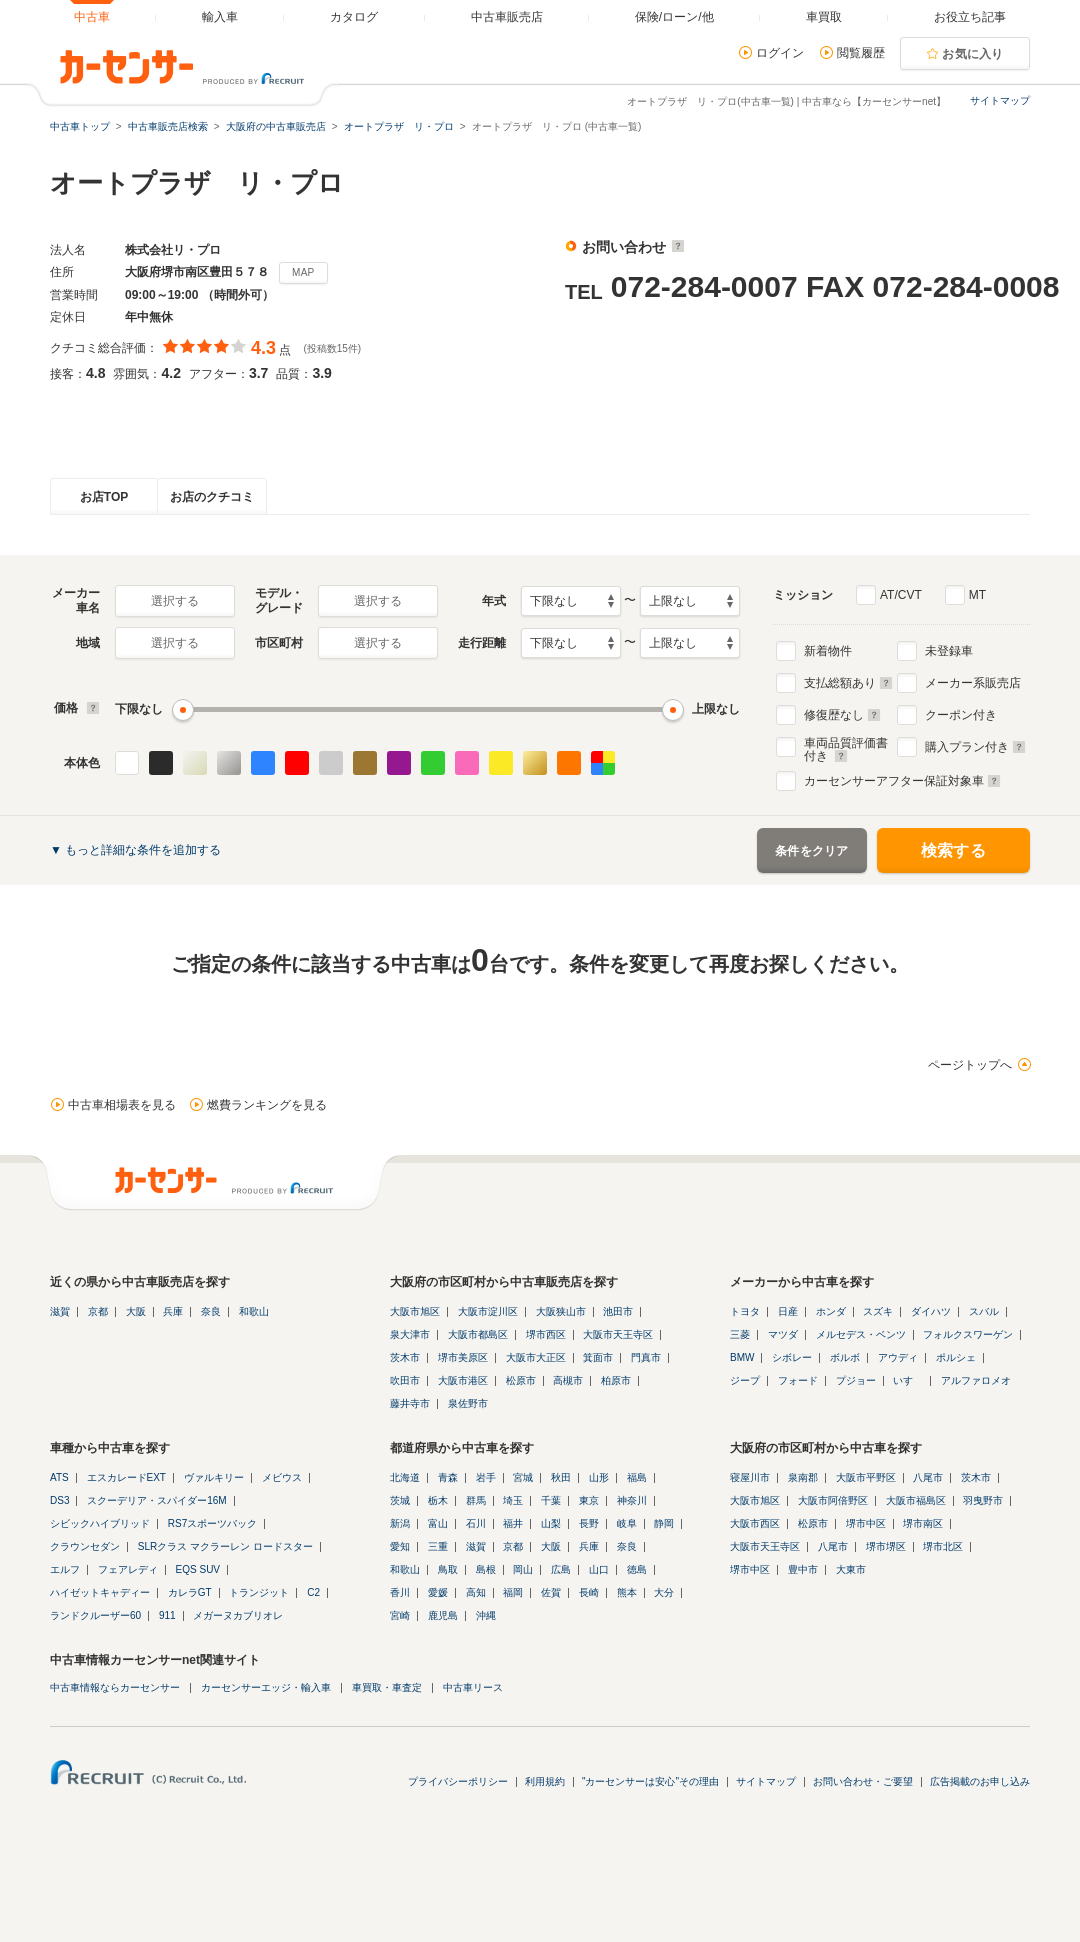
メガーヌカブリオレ (238, 1615)
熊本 (627, 1592)
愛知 (400, 1546)
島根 (486, 1569)
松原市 (521, 1380)
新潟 (400, 1523)
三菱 (740, 1334)
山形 (599, 1477)
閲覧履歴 (861, 53)
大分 (664, 1592)
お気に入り (973, 54)
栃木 (438, 1500)
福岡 (513, 1592)
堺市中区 (866, 1523)
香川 (400, 1592)
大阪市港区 (463, 1380)
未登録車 (949, 651)
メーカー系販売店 (973, 683)
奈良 (211, 1311)
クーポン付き (961, 715)
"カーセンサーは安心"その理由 (650, 1781)
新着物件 (828, 651)
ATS (59, 1477)
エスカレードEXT (126, 1477)
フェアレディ (128, 1569)
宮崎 (400, 1615)
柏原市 (616, 1380)
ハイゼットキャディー (100, 1592)
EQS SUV (198, 1569)
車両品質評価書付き (846, 747)
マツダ (783, 1334)
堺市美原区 (463, 1357)
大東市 (851, 1569)
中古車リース (473, 1687)
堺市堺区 (886, 1546)
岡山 (523, 1569)
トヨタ (745, 1311)
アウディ (898, 1357)
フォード (798, 1380)
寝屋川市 (750, 1477)
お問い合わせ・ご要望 (863, 1781)
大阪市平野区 (866, 1477)
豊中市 (803, 1569)
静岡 (664, 1523)
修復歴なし (842, 715)
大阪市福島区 (916, 1500)
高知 (476, 1592)
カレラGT (190, 1592)
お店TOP (104, 497)
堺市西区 (546, 1334)
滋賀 (60, 1311)
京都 (98, 1311)
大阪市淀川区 (488, 1311)
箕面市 (598, 1357)
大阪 (136, 1311)
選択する (175, 601)
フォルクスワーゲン (968, 1334)
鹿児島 (443, 1615)
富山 (438, 1523)
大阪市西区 (755, 1523)
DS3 (59, 1500)
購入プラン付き (975, 747)
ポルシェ (956, 1357)
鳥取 (448, 1569)
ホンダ (831, 1311)
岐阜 (627, 1523)
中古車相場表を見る (122, 1105)
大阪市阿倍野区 (833, 1500)
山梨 (551, 1523)
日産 (788, 1311)
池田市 (618, 1311)
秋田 (561, 1477)
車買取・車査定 (387, 1687)
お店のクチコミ (212, 497)
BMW (742, 1357)
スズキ (878, 1311)
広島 (561, 1569)
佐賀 (551, 1592)
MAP (303, 272)
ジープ (745, 1380)
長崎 (589, 1592)
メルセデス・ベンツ (861, 1334)
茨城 (400, 1500)
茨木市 (405, 1357)
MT (977, 595)
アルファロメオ (976, 1380)
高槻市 (568, 1380)
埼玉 (513, 1500)
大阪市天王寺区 (618, 1334)
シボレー (792, 1357)
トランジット (259, 1592)
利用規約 (545, 1781)
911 (167, 1615)
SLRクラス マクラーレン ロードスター (225, 1546)
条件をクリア (812, 851)
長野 (589, 1523)
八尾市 (928, 1477)
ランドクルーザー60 (95, 1615)
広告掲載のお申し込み (980, 1781)
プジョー (856, 1380)
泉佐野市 (468, 1403)
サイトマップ (1000, 100)
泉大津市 (410, 1334)
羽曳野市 (983, 1500)
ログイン (780, 53)
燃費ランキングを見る (267, 1105)
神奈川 (632, 1500)
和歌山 (254, 1311)
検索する (953, 850)
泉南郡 (803, 1477)
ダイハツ (931, 1311)
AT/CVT (901, 595)
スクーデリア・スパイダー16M (156, 1500)
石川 (476, 1523)
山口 (599, 1569)
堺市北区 (943, 1546)
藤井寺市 (410, 1403)
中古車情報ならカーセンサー (115, 1687)
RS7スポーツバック (212, 1523)
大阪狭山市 (561, 1311)
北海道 (405, 1477)
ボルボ (845, 1357)
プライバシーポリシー (458, 1781)
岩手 (486, 1477)
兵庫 (173, 1311)
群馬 (476, 1500)
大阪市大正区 (536, 1357)
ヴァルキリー (214, 1477)
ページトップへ (970, 1065)
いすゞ (908, 1380)
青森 (448, 1477)
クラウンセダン (85, 1546)
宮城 (523, 1477)
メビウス (282, 1477)
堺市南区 (923, 1523)
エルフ (65, 1569)
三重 (438, 1546)
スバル (984, 1311)
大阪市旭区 (415, 1311)
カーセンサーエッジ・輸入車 (266, 1687)
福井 (513, 1523)
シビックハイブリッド (100, 1523)
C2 (313, 1592)
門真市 (646, 1357)
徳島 (637, 1569)
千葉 (551, 1500)
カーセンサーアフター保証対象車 (902, 781)
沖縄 (486, 1615)
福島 (637, 1477)
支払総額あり (848, 683)
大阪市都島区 (478, 1334)
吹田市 (405, 1380)
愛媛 (438, 1592)
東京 (589, 1500)
